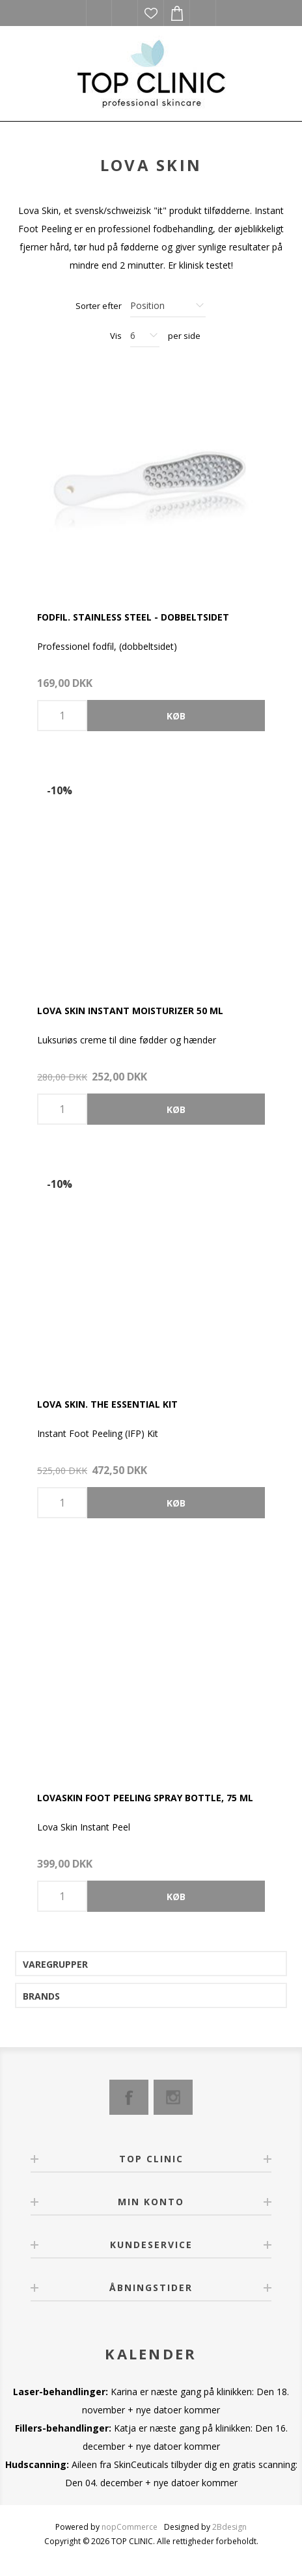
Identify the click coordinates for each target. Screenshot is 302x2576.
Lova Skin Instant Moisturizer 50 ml (130, 1010)
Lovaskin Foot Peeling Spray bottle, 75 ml (145, 1797)
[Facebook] (128, 2097)
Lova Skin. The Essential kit (107, 1404)
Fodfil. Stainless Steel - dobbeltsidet (133, 617)
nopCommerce (130, 2526)
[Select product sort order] (168, 305)
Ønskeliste (151, 13)
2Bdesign (229, 2526)
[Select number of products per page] (144, 335)
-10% (59, 790)
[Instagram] (173, 2097)
